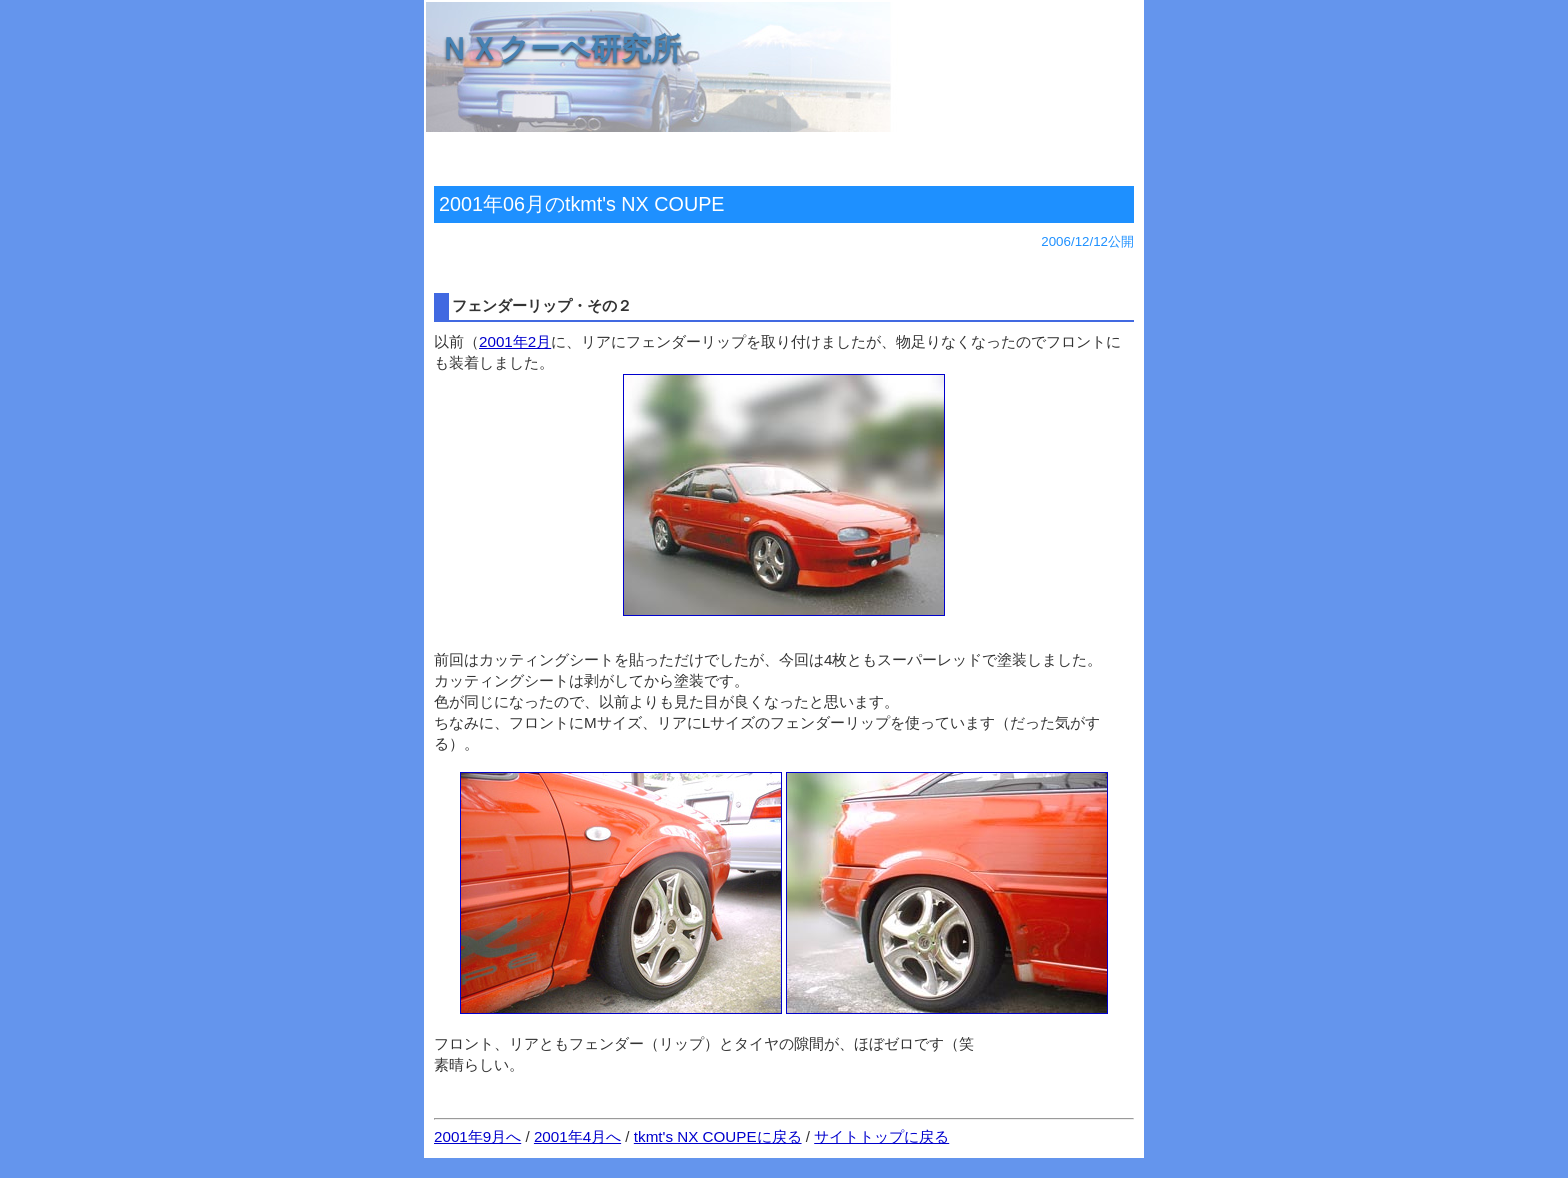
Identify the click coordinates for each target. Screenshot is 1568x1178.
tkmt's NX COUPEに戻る (718, 1136)
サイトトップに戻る (881, 1136)
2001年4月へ (577, 1136)
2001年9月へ (477, 1136)
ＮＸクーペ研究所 (560, 48)
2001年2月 (515, 341)
